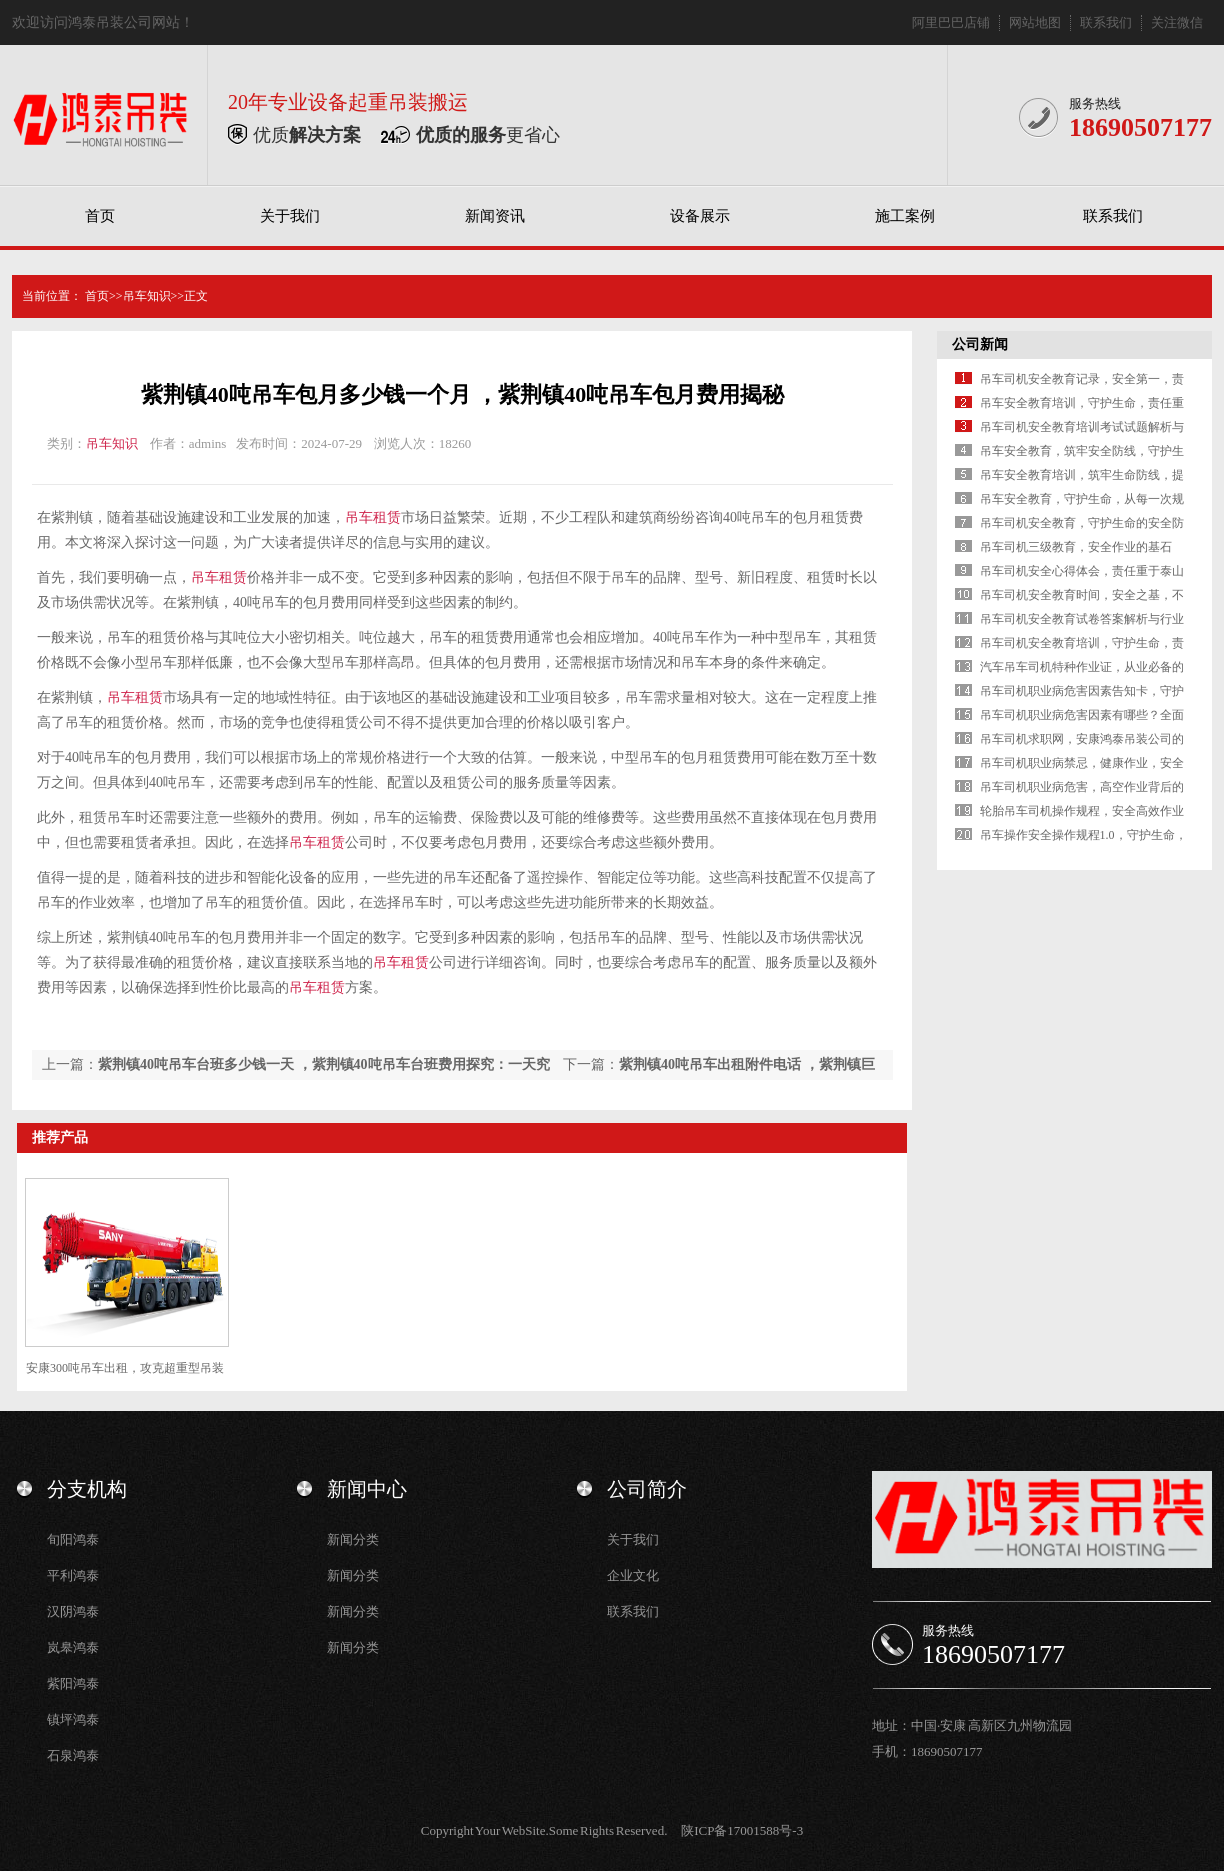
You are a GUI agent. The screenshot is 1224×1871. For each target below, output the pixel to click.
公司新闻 (980, 344)
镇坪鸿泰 (73, 1719)
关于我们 (290, 216)
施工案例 (905, 216)
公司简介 (647, 1489)
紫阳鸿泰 (73, 1683)
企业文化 (633, 1575)
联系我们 (1106, 22)
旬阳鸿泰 (73, 1539)
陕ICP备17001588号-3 (742, 1830)
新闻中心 (367, 1489)
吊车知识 (147, 296)
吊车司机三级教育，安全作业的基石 (1076, 547)
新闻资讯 (495, 216)
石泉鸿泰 (73, 1755)
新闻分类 (353, 1539)
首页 (100, 216)
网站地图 (1035, 22)
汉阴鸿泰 (73, 1611)
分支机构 (87, 1489)
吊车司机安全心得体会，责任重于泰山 (1082, 571)
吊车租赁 (373, 517)
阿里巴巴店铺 (951, 22)
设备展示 (700, 216)
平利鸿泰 (73, 1575)
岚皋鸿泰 (73, 1647)
